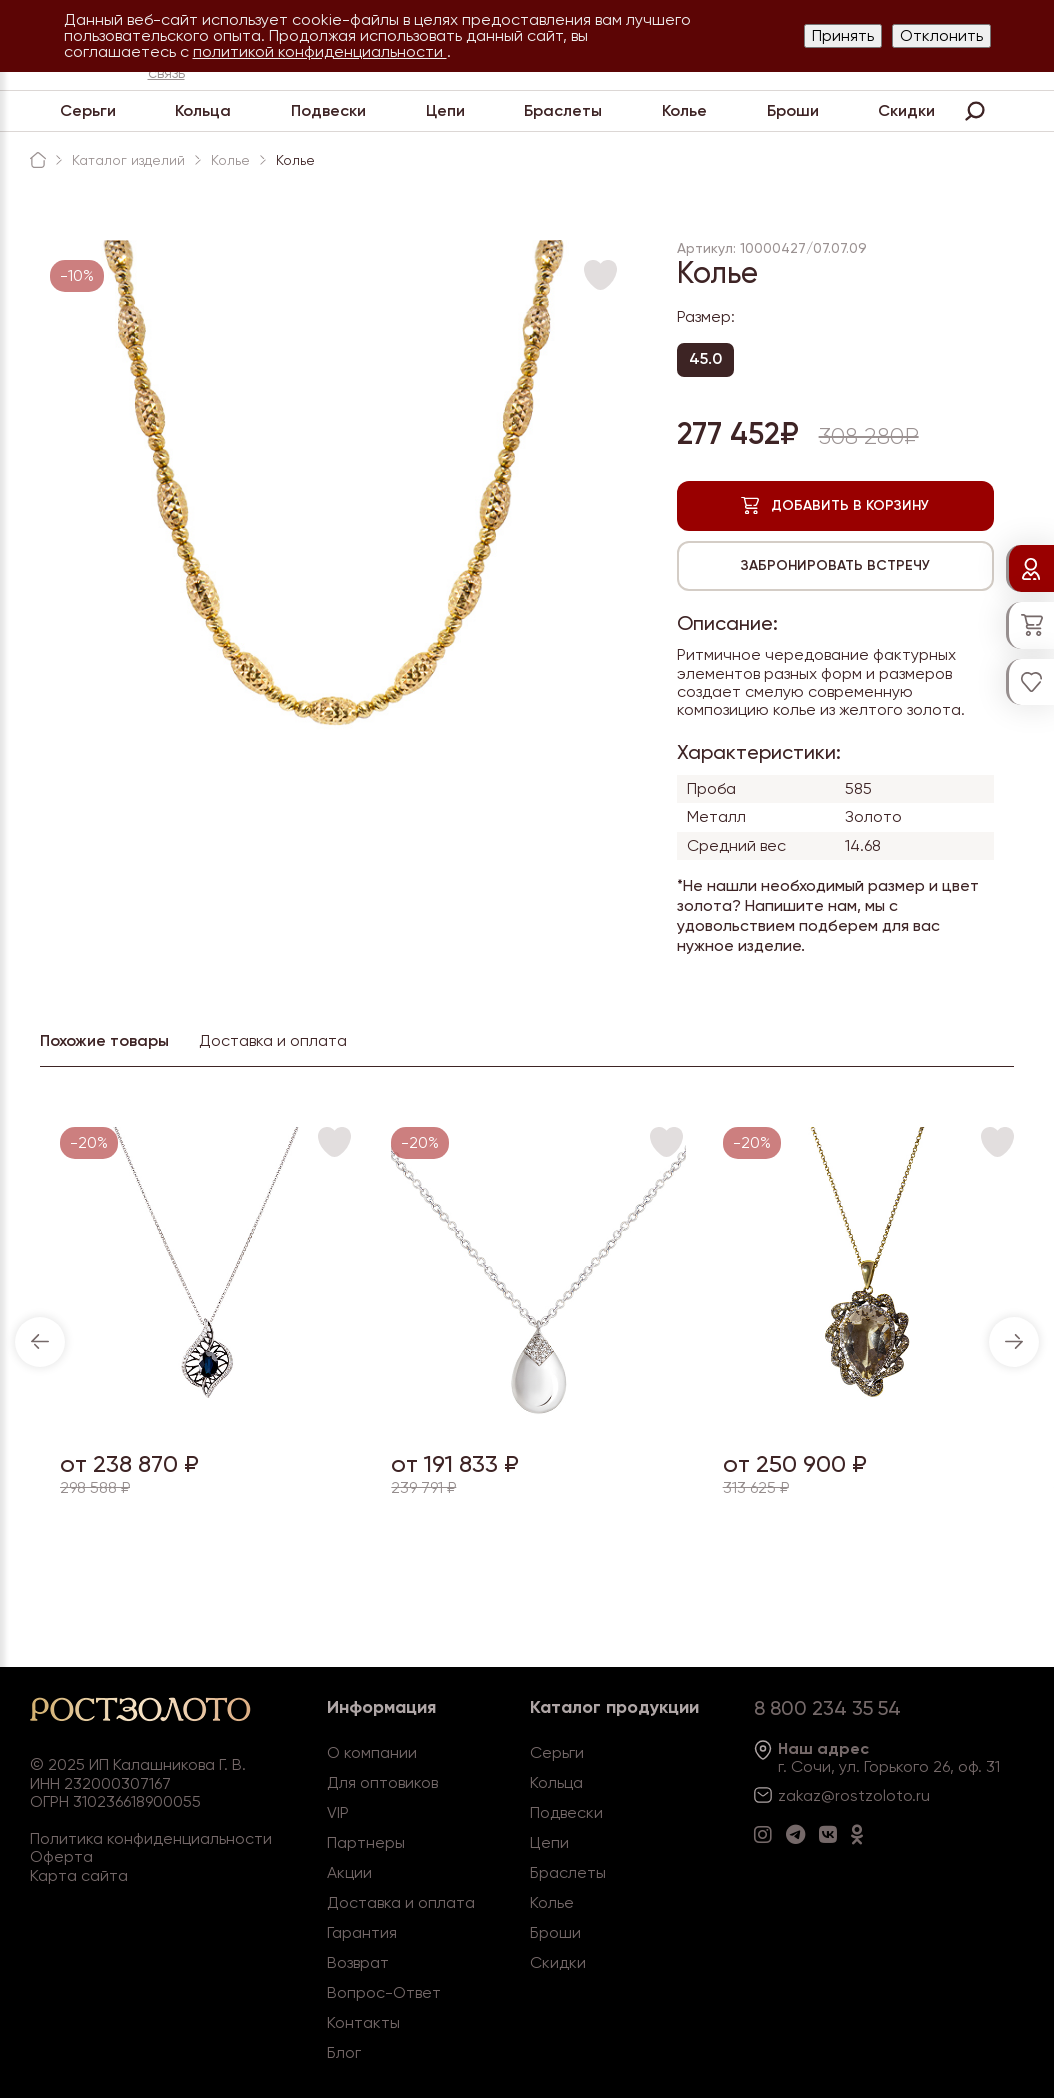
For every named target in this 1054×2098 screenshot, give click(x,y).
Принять (843, 35)
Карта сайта (79, 1875)
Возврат (358, 1962)
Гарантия (362, 1932)
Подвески (328, 110)
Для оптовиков (382, 1782)
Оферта (61, 1856)
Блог (344, 2052)
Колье (684, 110)
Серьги (88, 110)
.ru (921, 1795)
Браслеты (563, 110)
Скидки (906, 110)
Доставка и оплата (401, 1902)
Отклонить (941, 35)
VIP (338, 1812)
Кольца (203, 110)
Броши (793, 110)
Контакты (363, 2022)
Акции (349, 1872)
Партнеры (366, 1842)
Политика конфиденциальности (151, 1838)
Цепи (445, 110)
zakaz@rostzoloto (845, 1795)
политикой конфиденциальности (320, 51)
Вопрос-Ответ (384, 1992)
